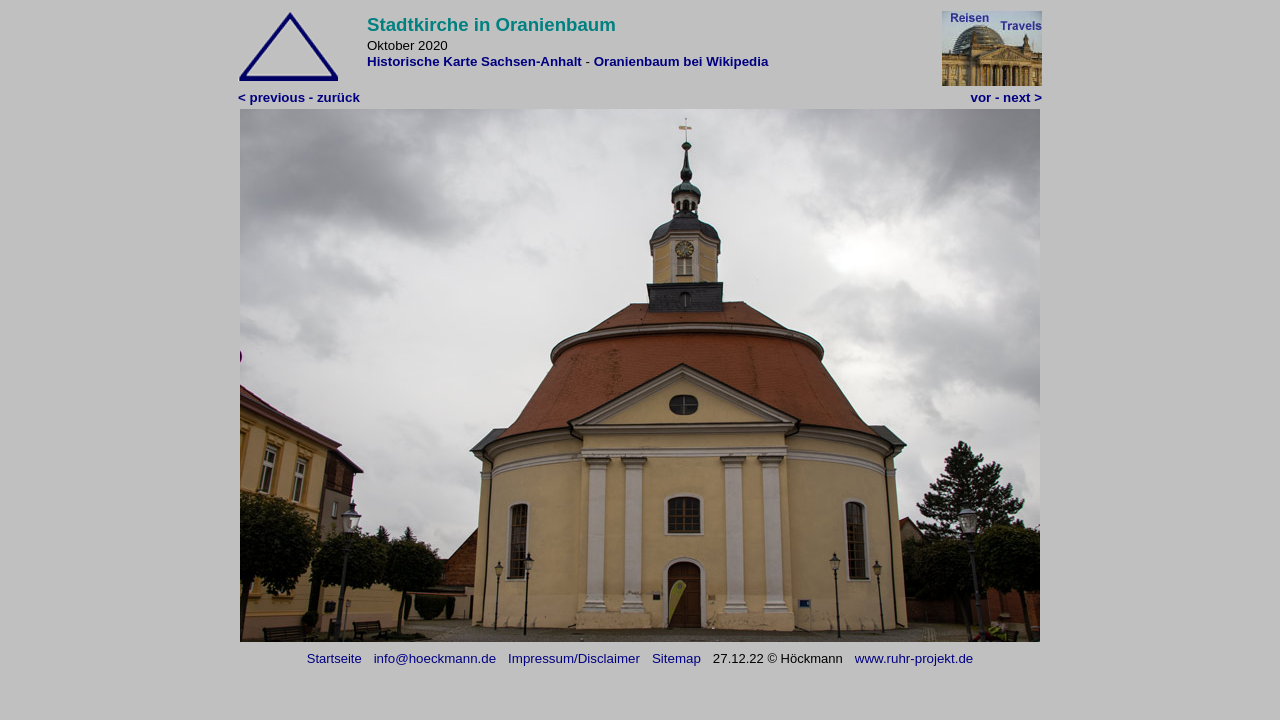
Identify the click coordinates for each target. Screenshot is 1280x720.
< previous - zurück (299, 97)
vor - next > (1006, 97)
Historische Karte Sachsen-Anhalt (476, 61)
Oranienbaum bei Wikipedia (681, 61)
